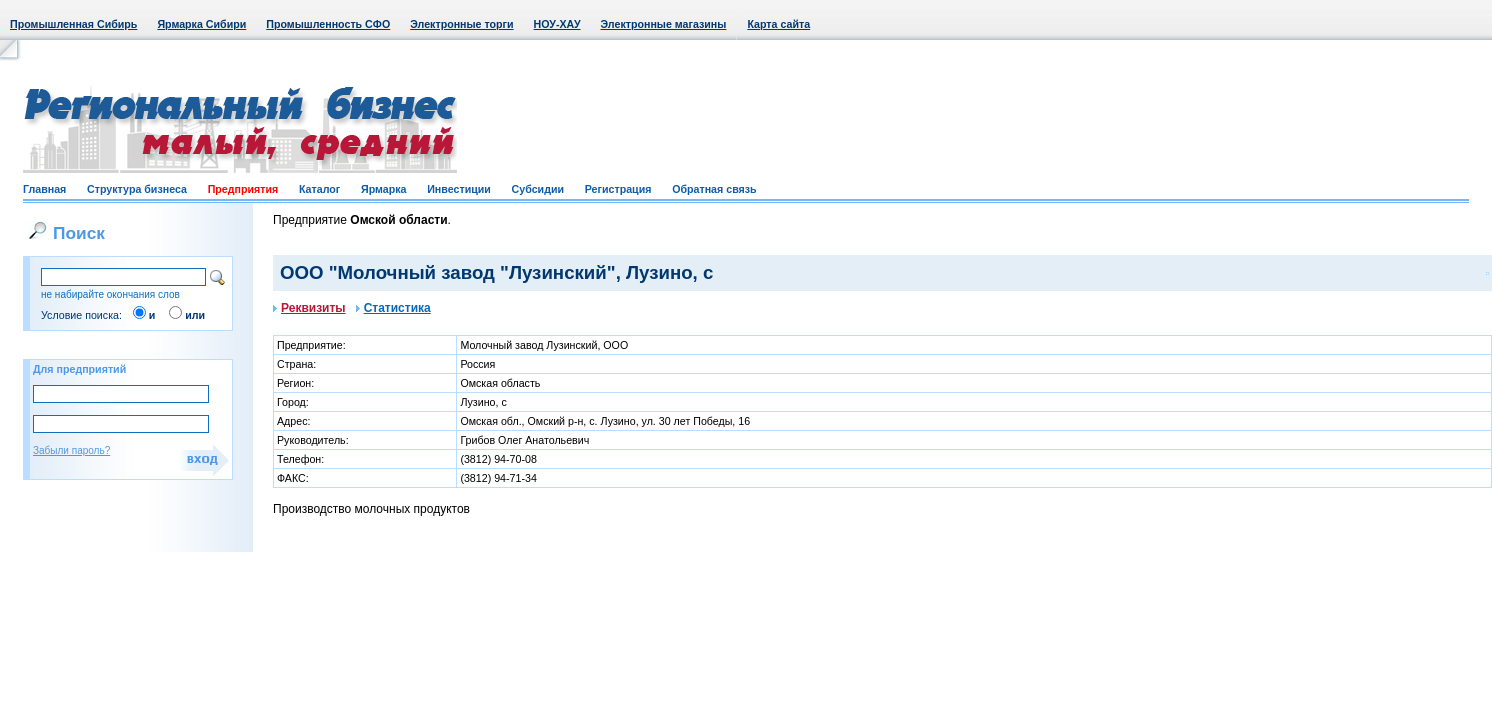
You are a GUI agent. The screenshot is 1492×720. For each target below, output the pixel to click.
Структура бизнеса (137, 189)
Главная (44, 189)
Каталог (319, 189)
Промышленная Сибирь (73, 24)
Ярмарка (383, 189)
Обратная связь (714, 189)
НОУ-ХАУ (557, 24)
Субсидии (538, 189)
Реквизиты (309, 308)
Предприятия (243, 189)
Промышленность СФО (328, 24)
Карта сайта (778, 24)
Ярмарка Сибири (201, 24)
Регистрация (618, 189)
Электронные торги (461, 24)
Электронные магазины (664, 24)
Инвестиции (459, 189)
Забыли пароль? (71, 450)
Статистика (393, 308)
